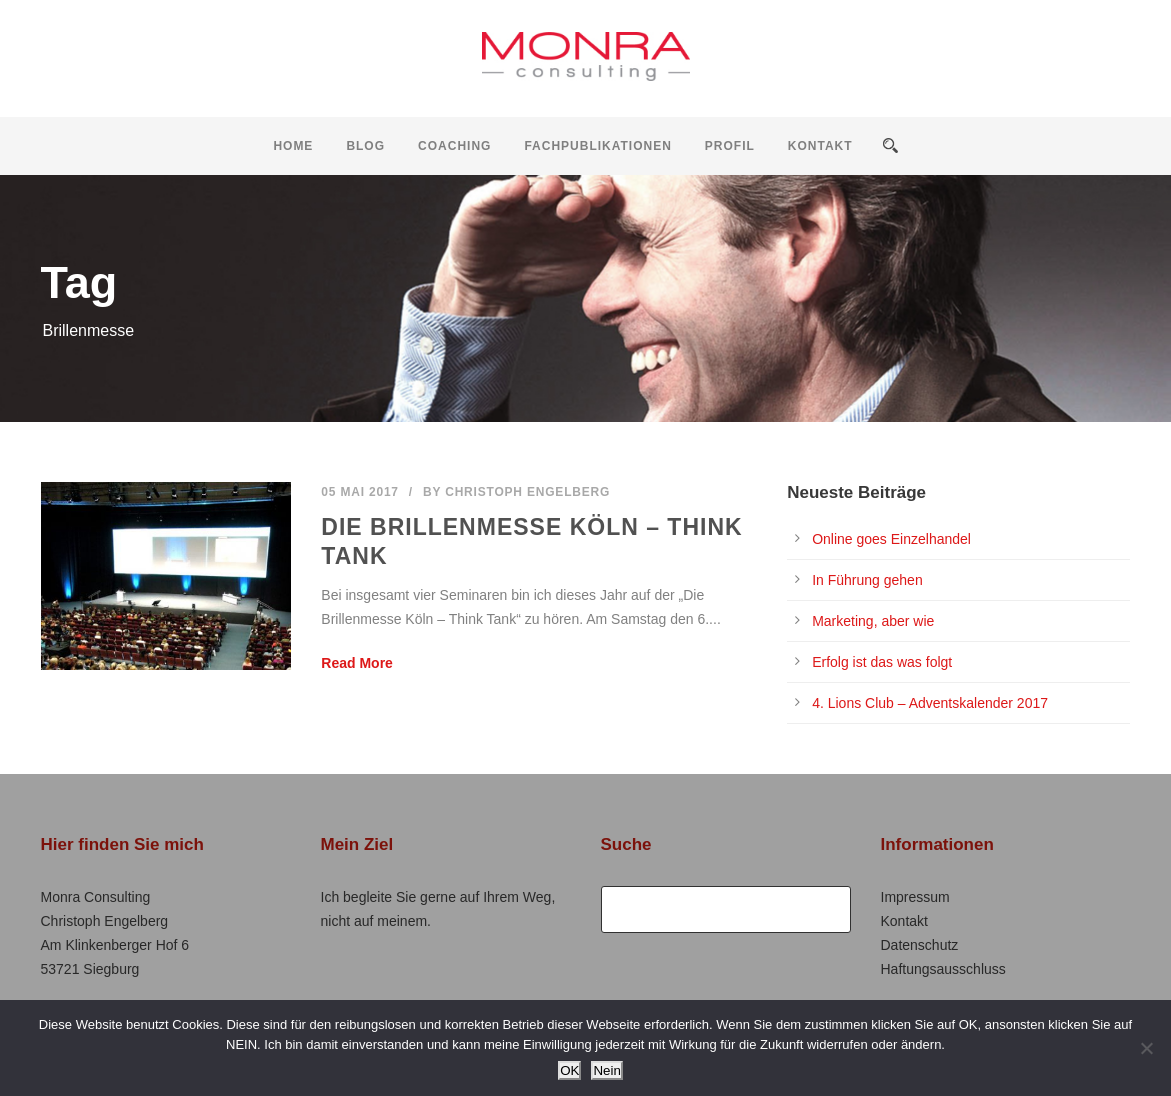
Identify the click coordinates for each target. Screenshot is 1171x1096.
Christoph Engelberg (527, 492)
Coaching (454, 146)
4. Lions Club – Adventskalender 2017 (930, 703)
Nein (606, 1070)
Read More (357, 663)
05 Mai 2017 (360, 492)
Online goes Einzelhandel (891, 539)
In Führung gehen (867, 580)
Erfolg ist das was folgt (882, 662)
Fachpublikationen (597, 146)
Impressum (915, 897)
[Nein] (1146, 1048)
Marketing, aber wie (873, 621)
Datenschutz (920, 945)
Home (293, 146)
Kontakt (820, 146)
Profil (730, 146)
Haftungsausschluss (943, 969)
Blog (365, 146)
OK (569, 1070)
